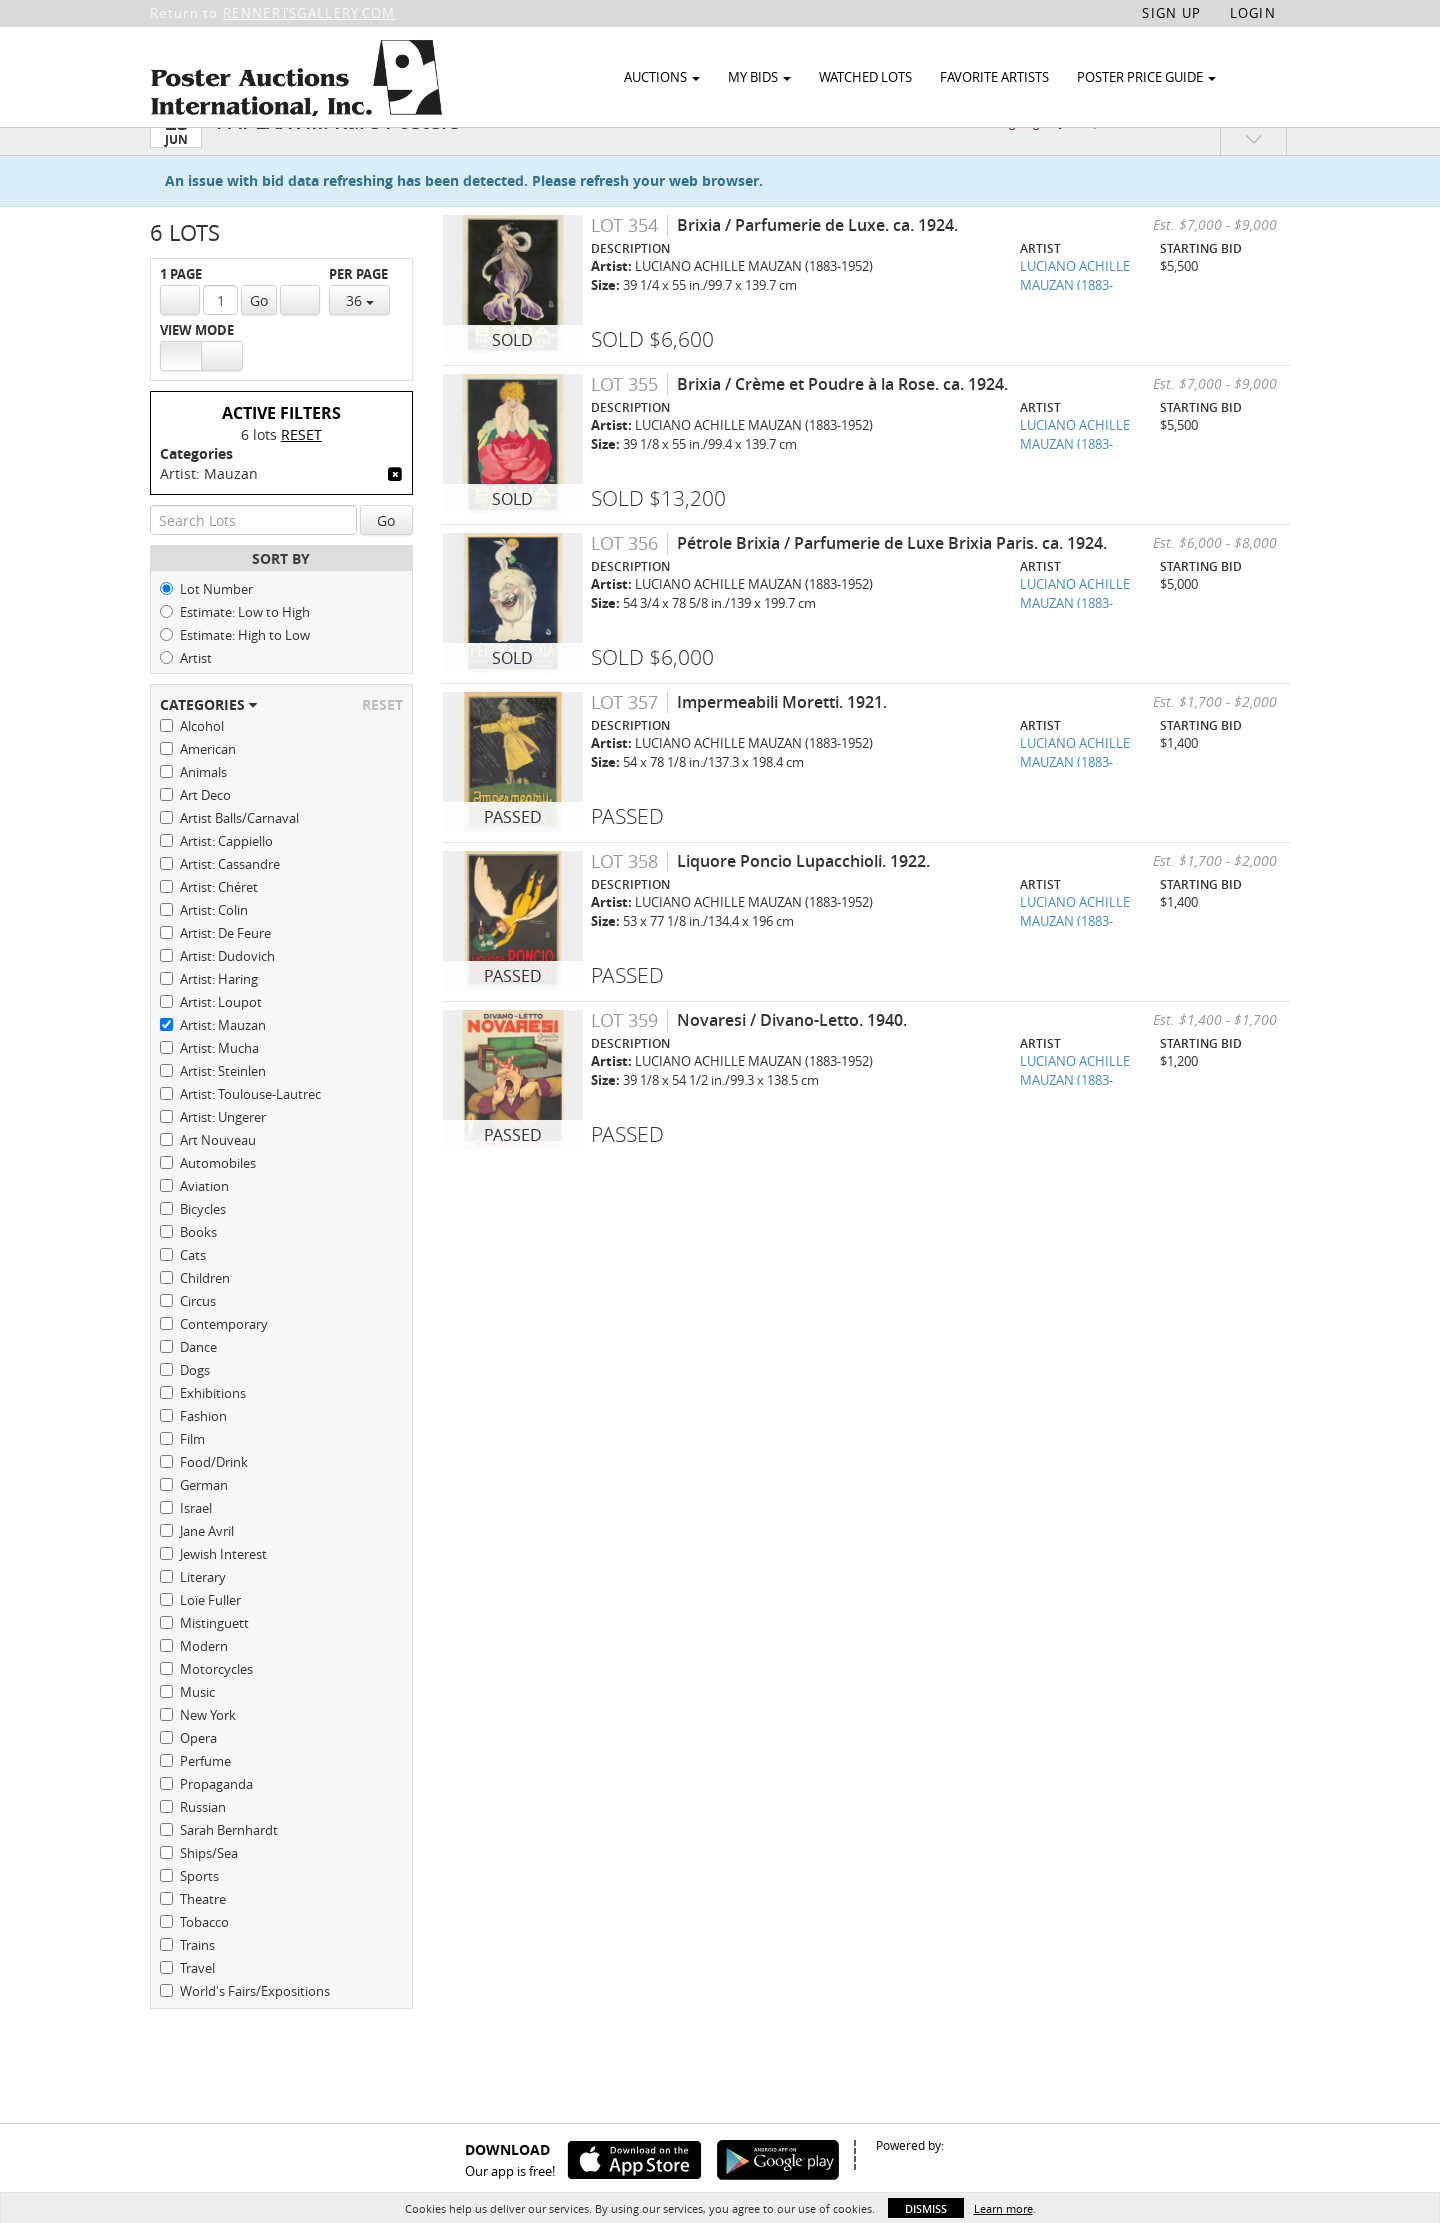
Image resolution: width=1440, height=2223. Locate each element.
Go (259, 338)
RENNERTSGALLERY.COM (309, 13)
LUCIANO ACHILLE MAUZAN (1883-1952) (1075, 322)
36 (360, 338)
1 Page (181, 312)
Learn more (1003, 2208)
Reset (301, 472)
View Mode (197, 368)
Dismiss (926, 2208)
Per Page (358, 312)
